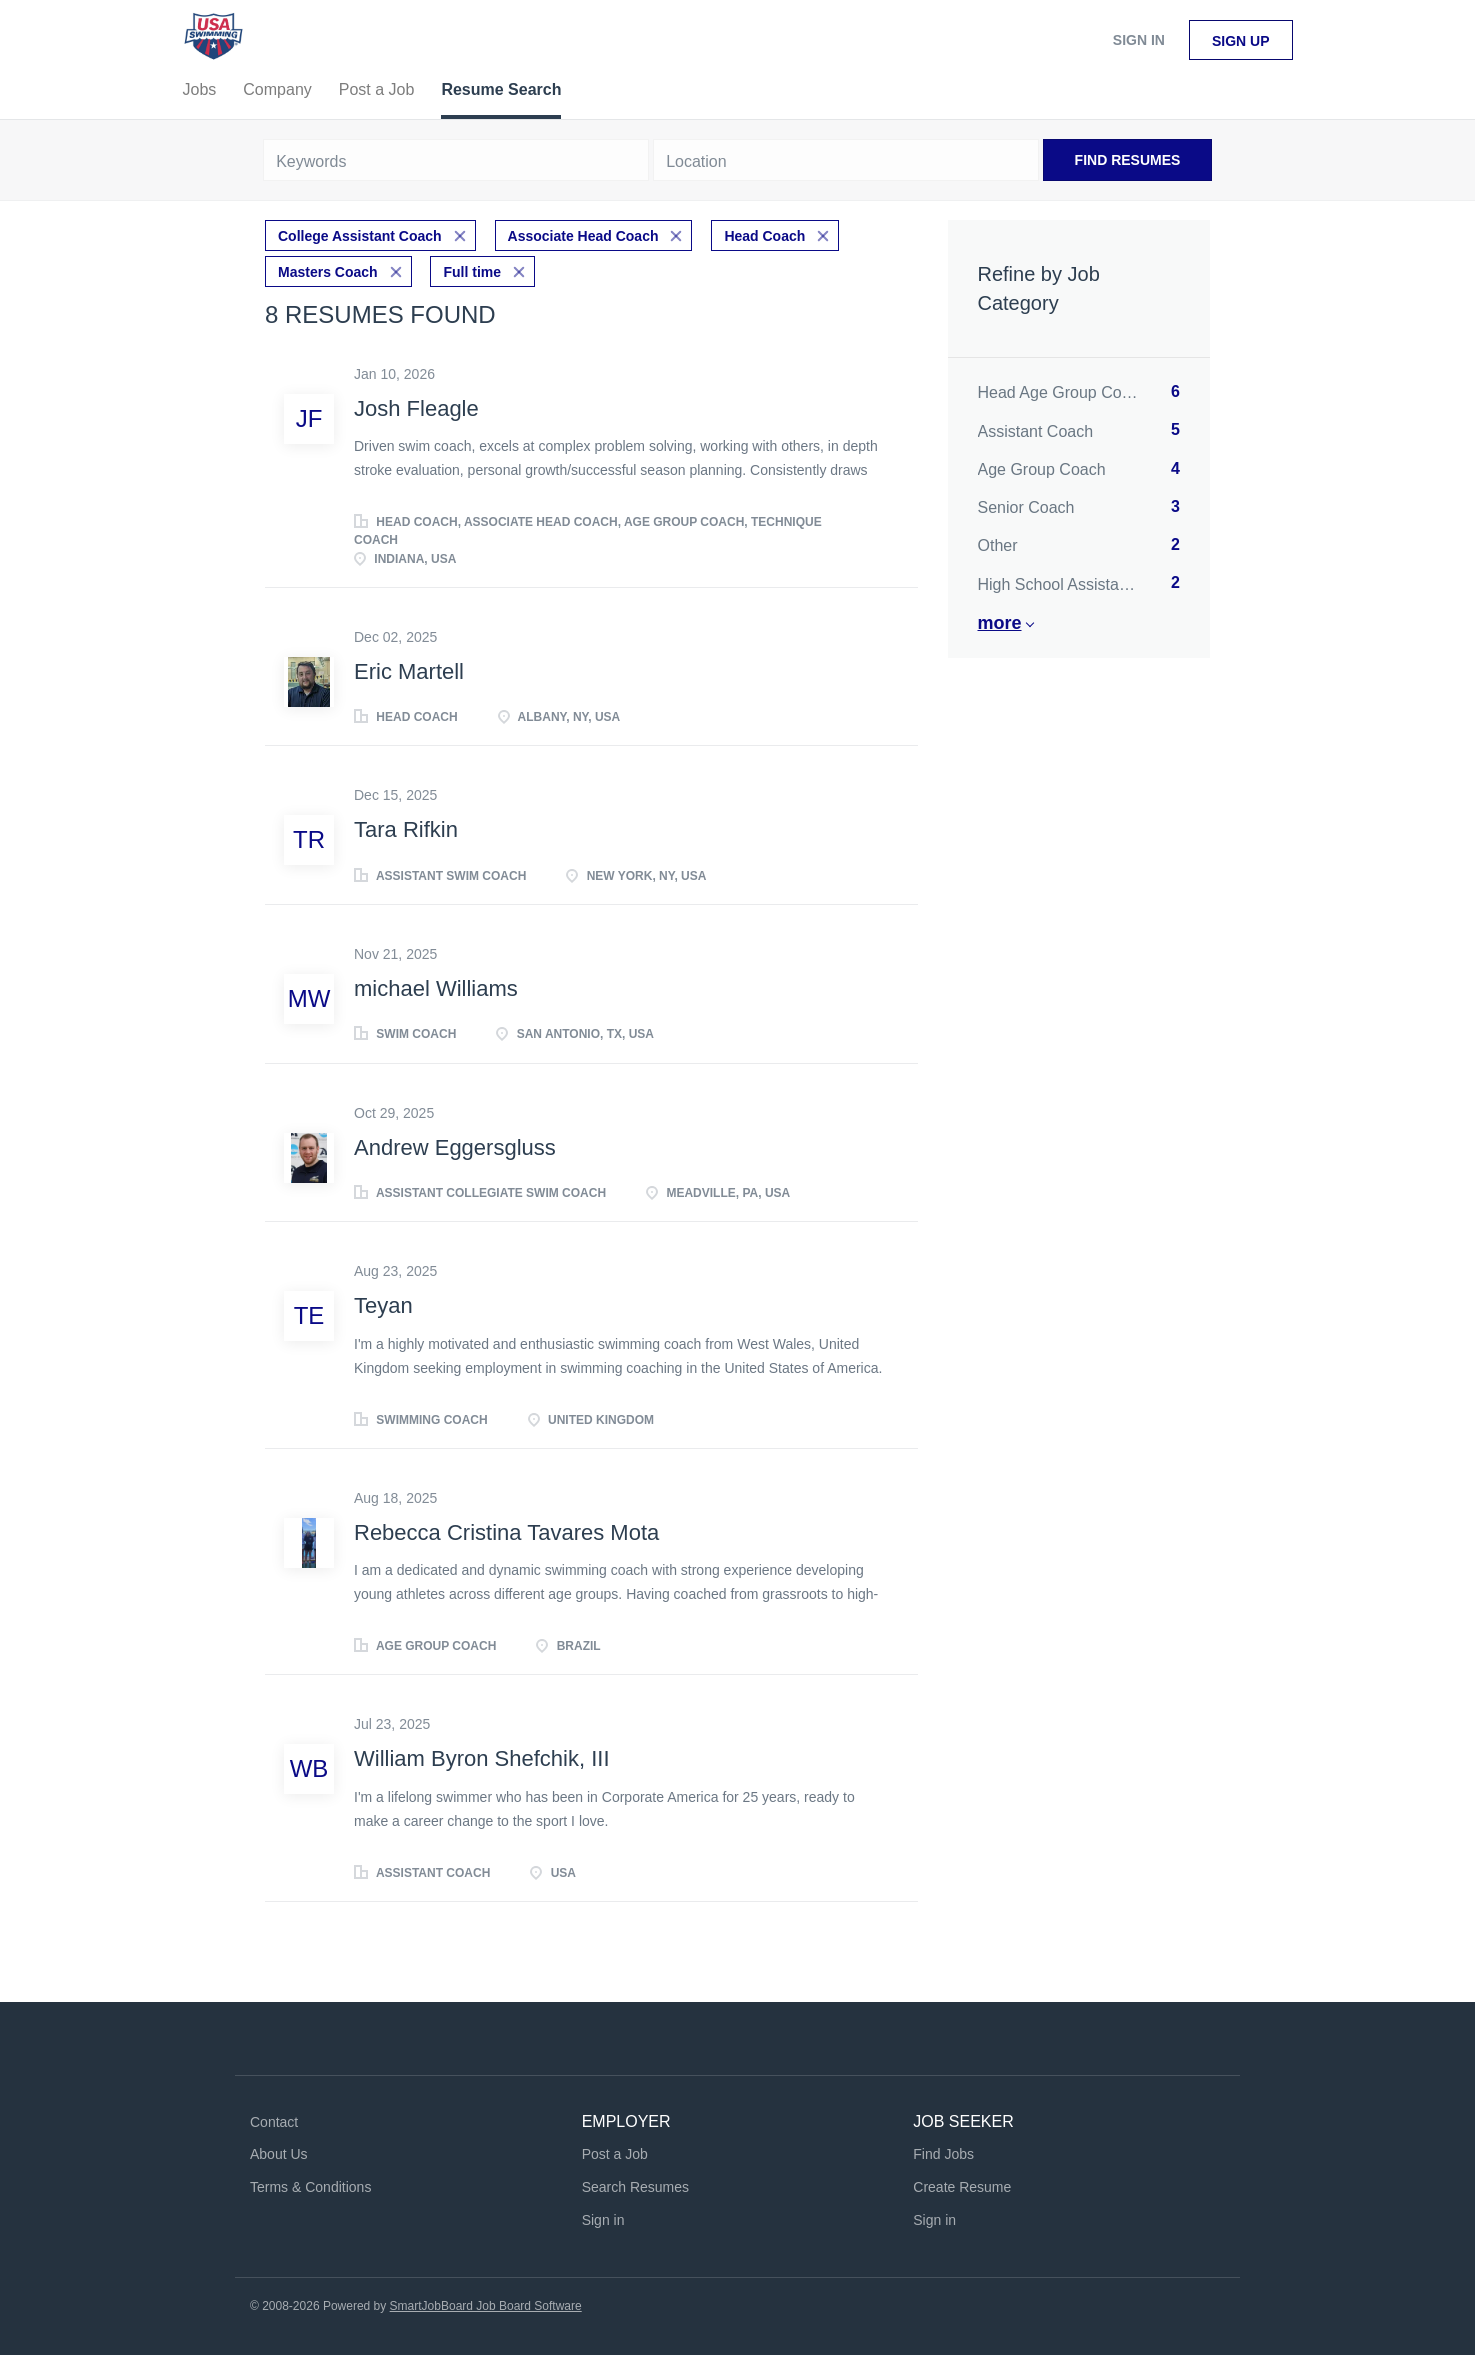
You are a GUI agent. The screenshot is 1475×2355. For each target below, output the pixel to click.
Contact (274, 2122)
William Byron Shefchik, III (482, 1758)
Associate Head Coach (583, 236)
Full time (472, 272)
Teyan (383, 1305)
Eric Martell (409, 671)
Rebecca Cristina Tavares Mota (506, 1532)
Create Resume (962, 2187)
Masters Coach (328, 272)
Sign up (1241, 41)
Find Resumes (1128, 160)
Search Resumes (635, 2187)
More (1000, 623)
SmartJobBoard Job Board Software (486, 2306)
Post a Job (615, 2154)
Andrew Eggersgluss (455, 1147)
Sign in (1139, 40)
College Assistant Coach (360, 236)
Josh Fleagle (416, 408)
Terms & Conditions (310, 2187)
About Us (279, 2154)
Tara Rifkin (406, 829)
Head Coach (764, 236)
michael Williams (436, 988)
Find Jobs (943, 2154)
